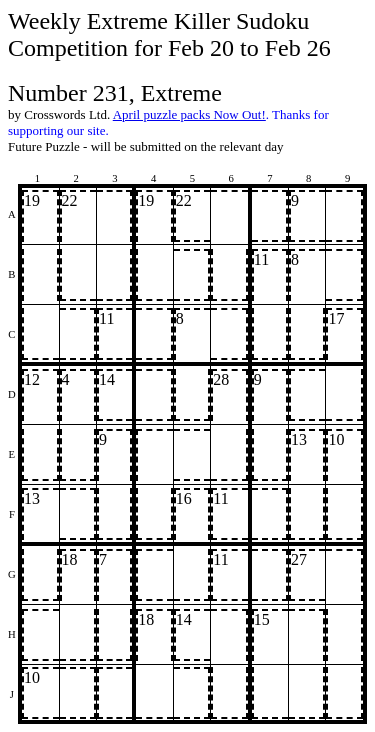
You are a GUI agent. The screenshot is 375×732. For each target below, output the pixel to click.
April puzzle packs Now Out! (189, 114)
